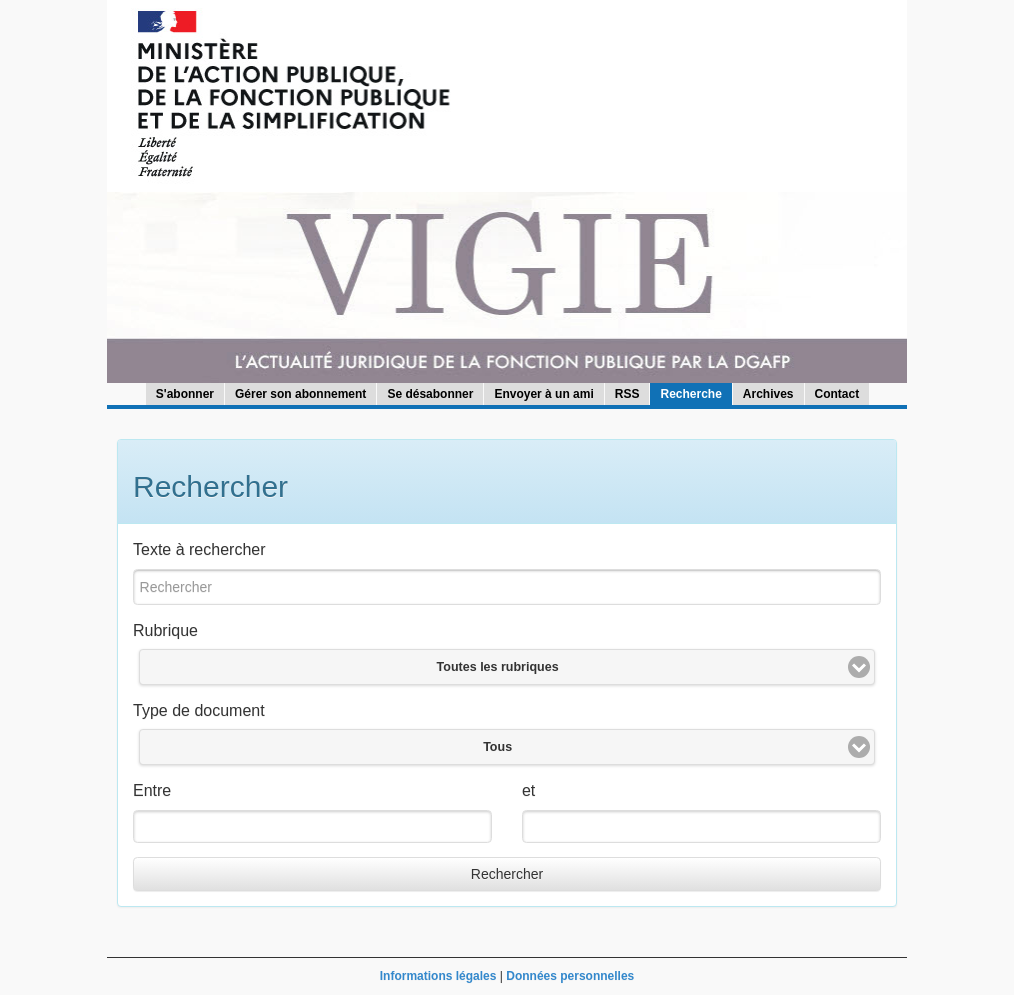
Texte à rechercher (199, 549)
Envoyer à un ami (543, 394)
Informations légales (438, 976)
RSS (627, 394)
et (528, 790)
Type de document (199, 710)
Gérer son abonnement (300, 394)
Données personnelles (570, 976)
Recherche (690, 394)
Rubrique (165, 630)
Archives (768, 394)
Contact (837, 394)
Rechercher (507, 874)
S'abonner (185, 394)
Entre (152, 790)
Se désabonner (430, 394)
